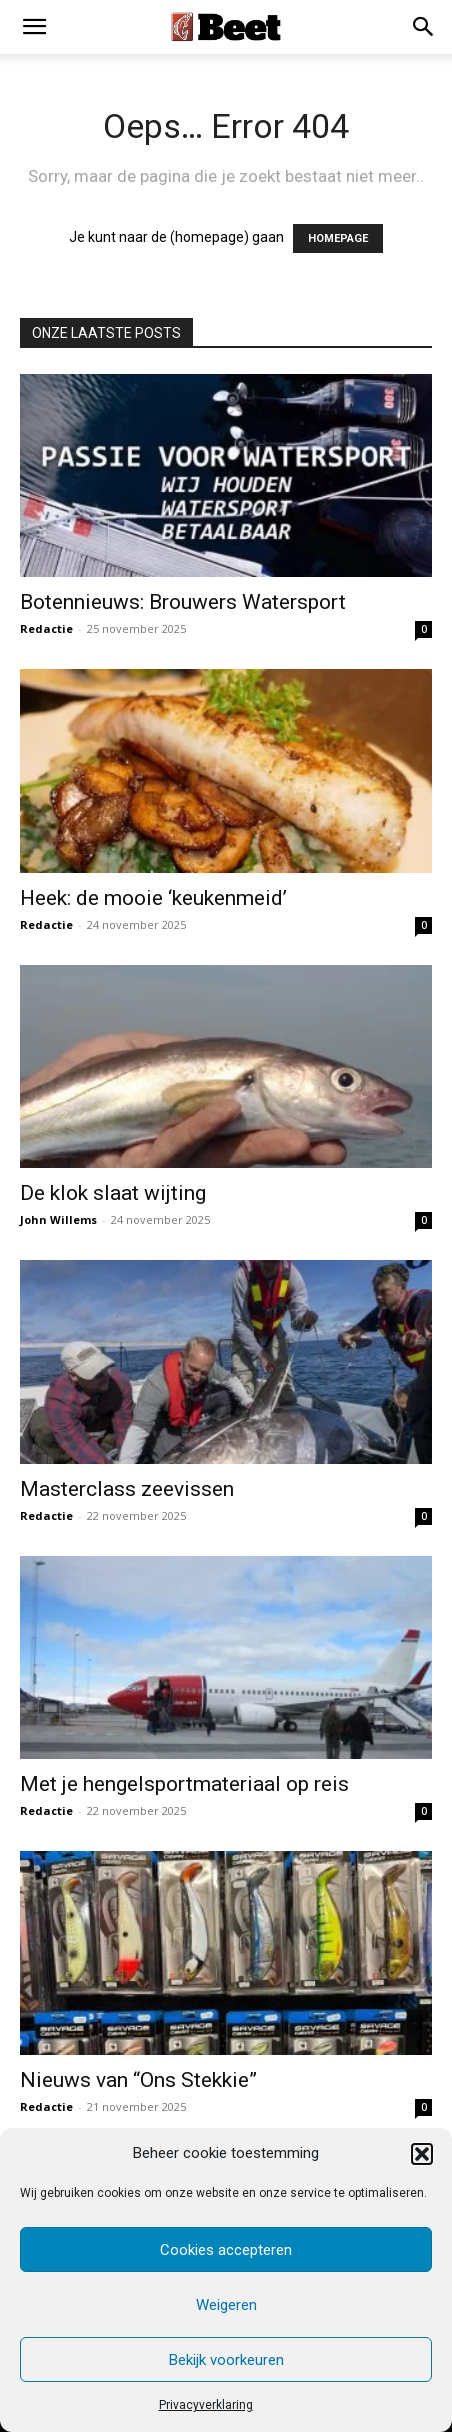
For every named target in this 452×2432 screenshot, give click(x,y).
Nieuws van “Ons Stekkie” (138, 2080)
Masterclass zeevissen (127, 1489)
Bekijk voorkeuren (226, 2360)
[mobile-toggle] (34, 27)
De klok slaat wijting (113, 1193)
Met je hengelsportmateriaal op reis (184, 1784)
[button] (422, 2154)
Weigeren (226, 2305)
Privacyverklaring (206, 2405)
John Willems (58, 1219)
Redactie (46, 628)
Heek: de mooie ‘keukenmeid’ (153, 898)
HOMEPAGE (338, 238)
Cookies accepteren (226, 2250)
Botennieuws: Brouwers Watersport (183, 602)
